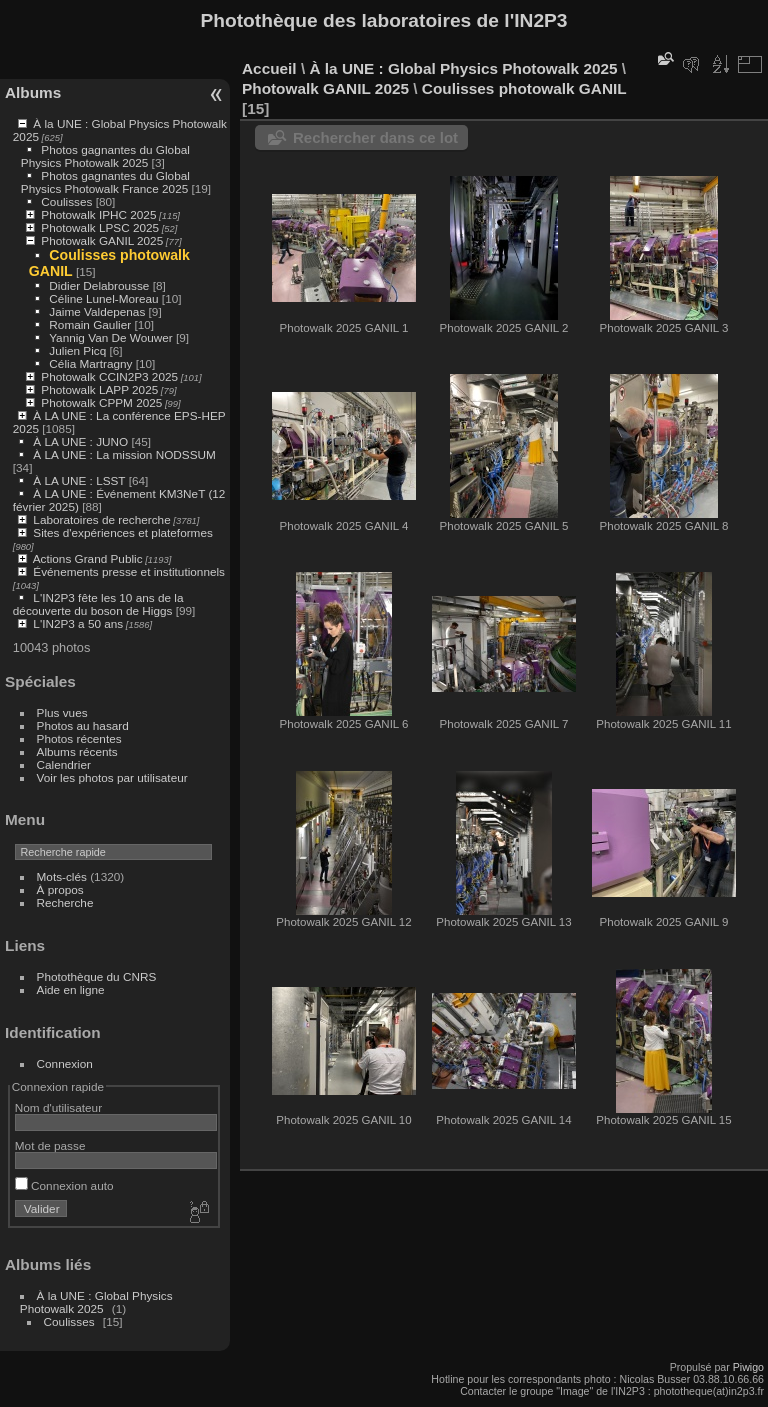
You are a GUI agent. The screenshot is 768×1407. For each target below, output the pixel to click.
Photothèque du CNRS (97, 976)
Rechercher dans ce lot (375, 137)
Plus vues (62, 712)
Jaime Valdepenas (97, 311)
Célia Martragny (90, 363)
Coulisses (66, 201)
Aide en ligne (71, 989)
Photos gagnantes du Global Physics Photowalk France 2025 (105, 182)
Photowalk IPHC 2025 (98, 214)
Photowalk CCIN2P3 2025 (109, 376)
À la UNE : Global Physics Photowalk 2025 (96, 1302)
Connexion (65, 1063)
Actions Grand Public (88, 558)
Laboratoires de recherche (101, 519)
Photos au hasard (83, 725)
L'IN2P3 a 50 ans (78, 623)
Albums (33, 92)
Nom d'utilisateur (58, 1107)
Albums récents (77, 751)
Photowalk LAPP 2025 (99, 389)
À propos (60, 889)
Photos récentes (79, 738)
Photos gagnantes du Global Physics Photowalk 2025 (105, 156)
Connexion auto (64, 1185)
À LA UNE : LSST (79, 480)
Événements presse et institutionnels (129, 571)
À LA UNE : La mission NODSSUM (124, 454)
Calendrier (64, 764)
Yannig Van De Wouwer (111, 337)
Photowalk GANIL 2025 (102, 240)
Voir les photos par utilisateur (112, 777)
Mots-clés (62, 876)
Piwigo (748, 1367)
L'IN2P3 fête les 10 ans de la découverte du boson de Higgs (98, 604)
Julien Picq (77, 350)
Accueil (269, 68)
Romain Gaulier (90, 324)
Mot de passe (50, 1145)
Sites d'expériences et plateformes (122, 532)
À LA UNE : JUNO (82, 441)
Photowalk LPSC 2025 (100, 227)
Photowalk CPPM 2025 (101, 402)
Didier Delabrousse (99, 285)
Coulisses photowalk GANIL (524, 88)
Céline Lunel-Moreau (103, 298)
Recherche (65, 902)
